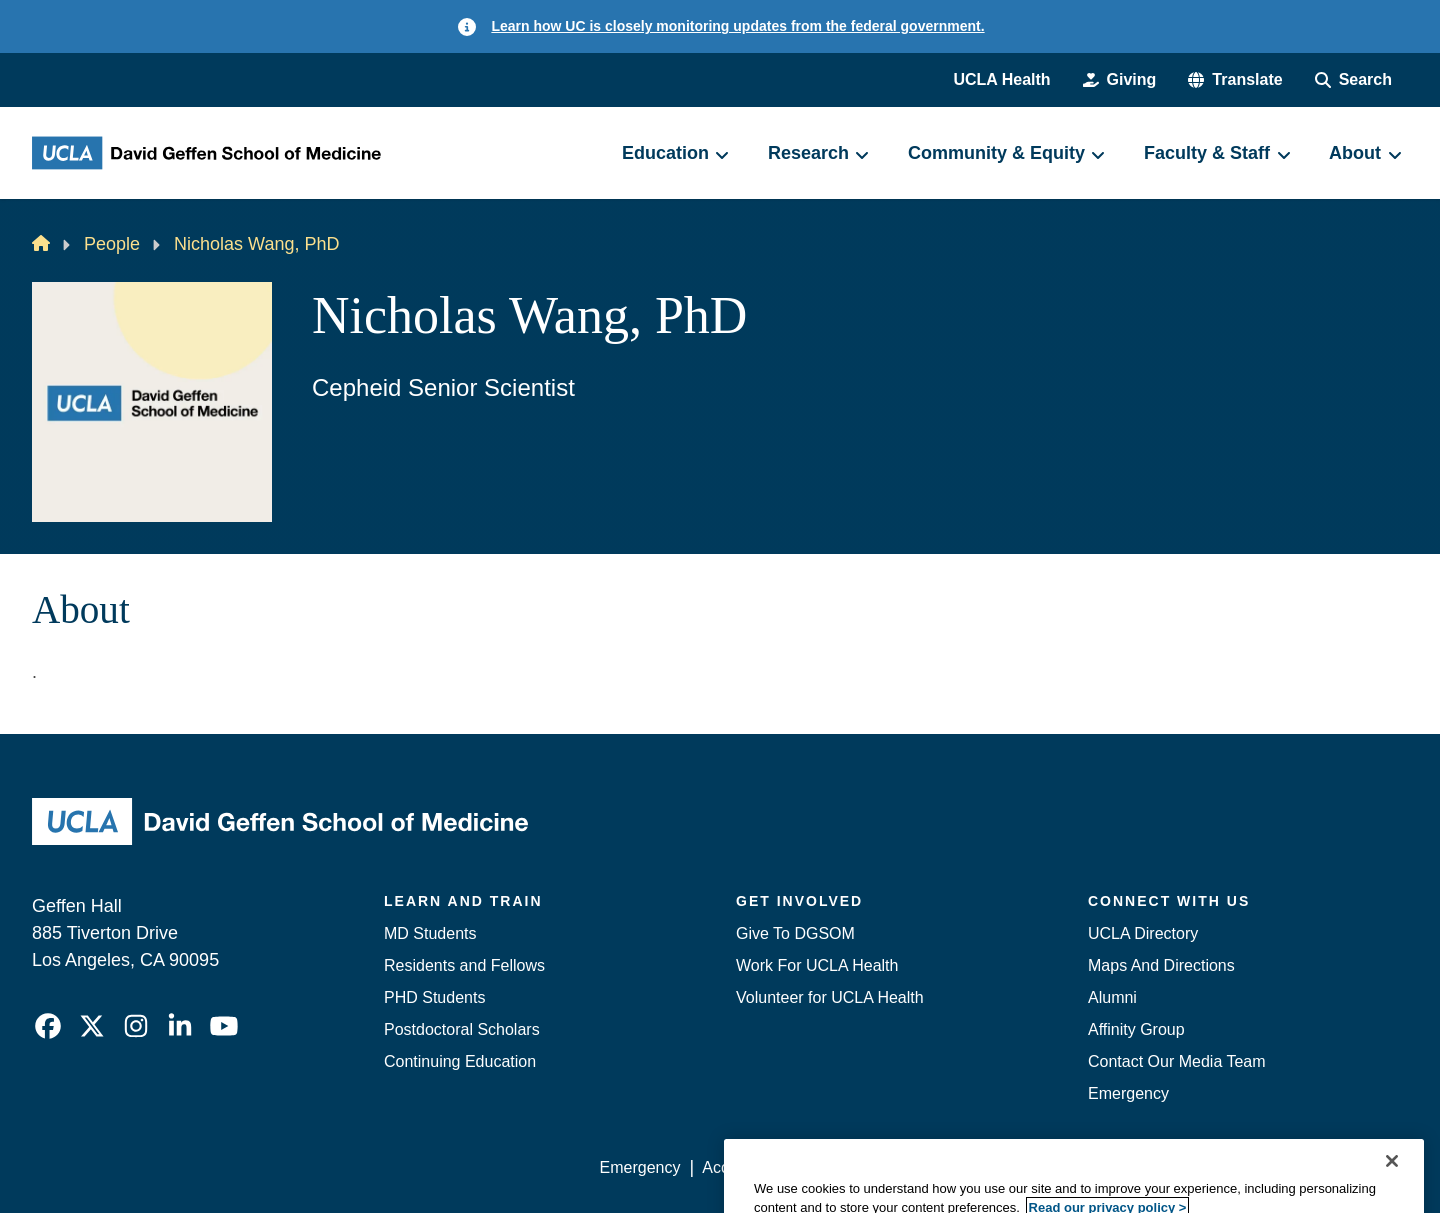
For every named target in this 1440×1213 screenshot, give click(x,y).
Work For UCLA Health (817, 965)
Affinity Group (1136, 1029)
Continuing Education (460, 1061)
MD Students (430, 933)
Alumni (1112, 997)
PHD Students (434, 997)
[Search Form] (1353, 80)
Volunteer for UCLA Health (830, 997)
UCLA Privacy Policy (884, 1167)
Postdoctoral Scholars (462, 1029)
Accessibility (745, 1167)
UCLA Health (1001, 79)
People (112, 244)
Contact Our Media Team (1177, 1061)
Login (1218, 1167)
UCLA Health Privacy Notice (1078, 1167)
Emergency (1128, 1093)
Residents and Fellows (464, 965)
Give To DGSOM (795, 933)
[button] (1235, 80)
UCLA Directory (1143, 933)
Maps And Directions (1161, 965)
